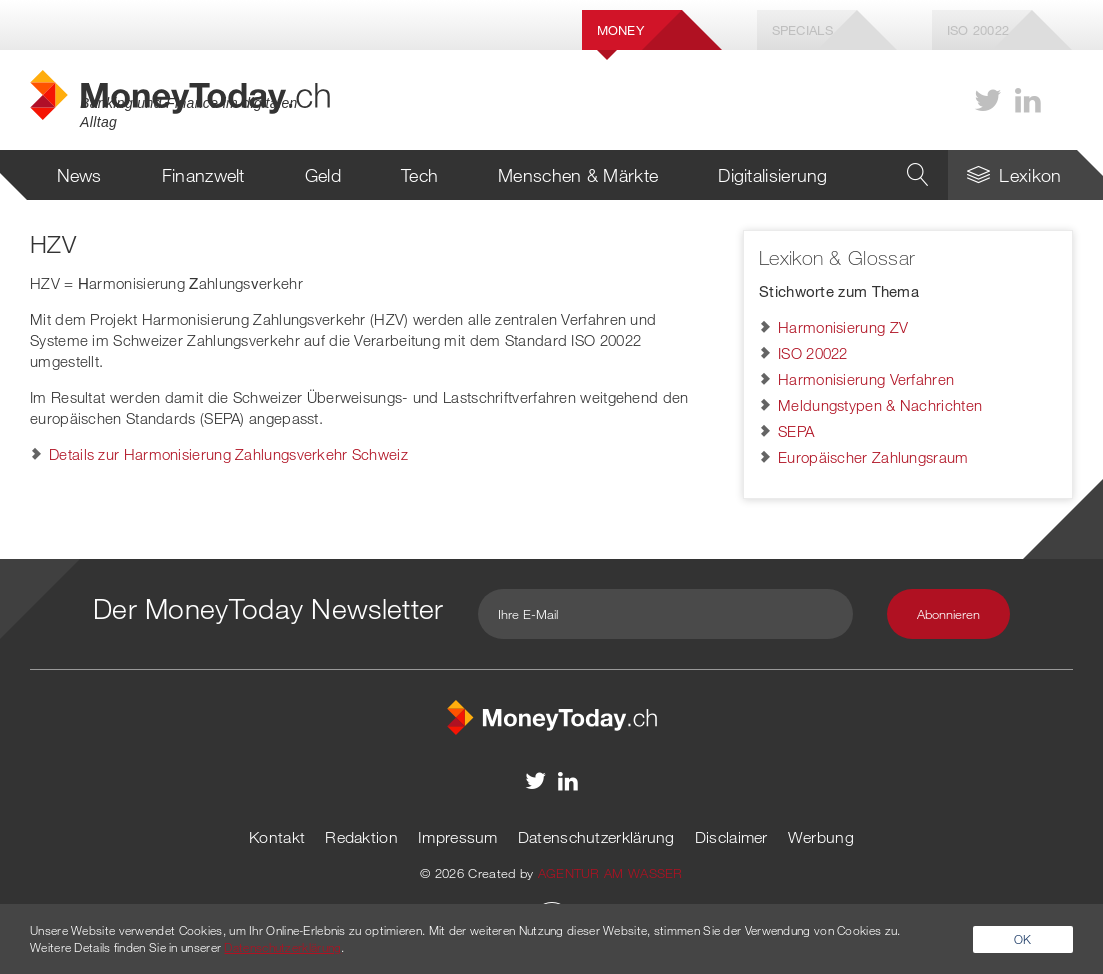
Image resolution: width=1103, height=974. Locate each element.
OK (1023, 939)
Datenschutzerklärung (596, 837)
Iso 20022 (978, 30)
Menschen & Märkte (578, 175)
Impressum (458, 837)
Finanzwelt (203, 175)
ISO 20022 (813, 353)
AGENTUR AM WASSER (610, 873)
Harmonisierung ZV (843, 327)
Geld (323, 175)
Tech (419, 175)
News (79, 175)
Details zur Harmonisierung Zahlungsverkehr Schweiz (228, 454)
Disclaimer (731, 837)
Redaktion (361, 837)
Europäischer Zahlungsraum (873, 457)
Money (621, 30)
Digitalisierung (773, 175)
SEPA (796, 431)
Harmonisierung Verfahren (866, 379)
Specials (802, 30)
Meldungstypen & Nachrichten (880, 405)
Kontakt (277, 837)
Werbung (821, 837)
